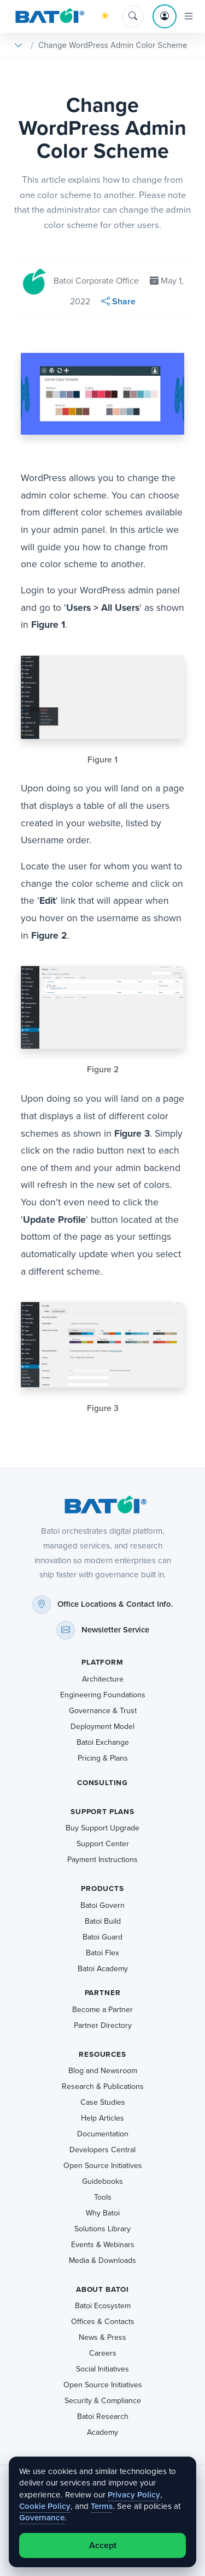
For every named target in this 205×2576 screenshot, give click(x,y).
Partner (103, 1992)
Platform (102, 1662)
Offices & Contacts (102, 2321)
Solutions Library (102, 2229)
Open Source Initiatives (102, 2165)
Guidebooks (102, 2181)
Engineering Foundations (102, 1695)
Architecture (103, 1679)
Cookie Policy (45, 2506)
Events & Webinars (102, 2244)
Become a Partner (102, 2009)
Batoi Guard (102, 1937)
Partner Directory (103, 2025)
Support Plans (102, 1811)
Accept (102, 2545)
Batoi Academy (103, 1968)
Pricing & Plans (103, 1758)
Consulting (102, 1783)
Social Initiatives (102, 2369)
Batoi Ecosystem (103, 2305)
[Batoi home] (102, 1504)
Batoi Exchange (103, 1742)
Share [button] (118, 301)
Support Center (103, 1844)
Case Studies (102, 2102)
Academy (102, 2432)
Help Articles (102, 2118)
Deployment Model (102, 1726)
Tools (103, 2197)
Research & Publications (103, 2086)
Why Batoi (103, 2213)
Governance (42, 2518)
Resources (102, 2054)
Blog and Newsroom (102, 2070)
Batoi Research (102, 2416)
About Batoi (102, 2289)
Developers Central (102, 2149)
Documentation (102, 2134)
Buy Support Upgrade (102, 1828)
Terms (102, 2506)
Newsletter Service (115, 1630)
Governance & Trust (103, 1710)
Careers (102, 2353)
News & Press (102, 2337)
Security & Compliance (103, 2400)
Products (102, 1888)
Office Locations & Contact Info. (115, 1604)
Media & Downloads (102, 2260)
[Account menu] (165, 16)
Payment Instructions (102, 1859)
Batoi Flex (102, 1953)
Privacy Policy (134, 2495)
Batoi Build (103, 1921)
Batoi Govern (102, 1905)
